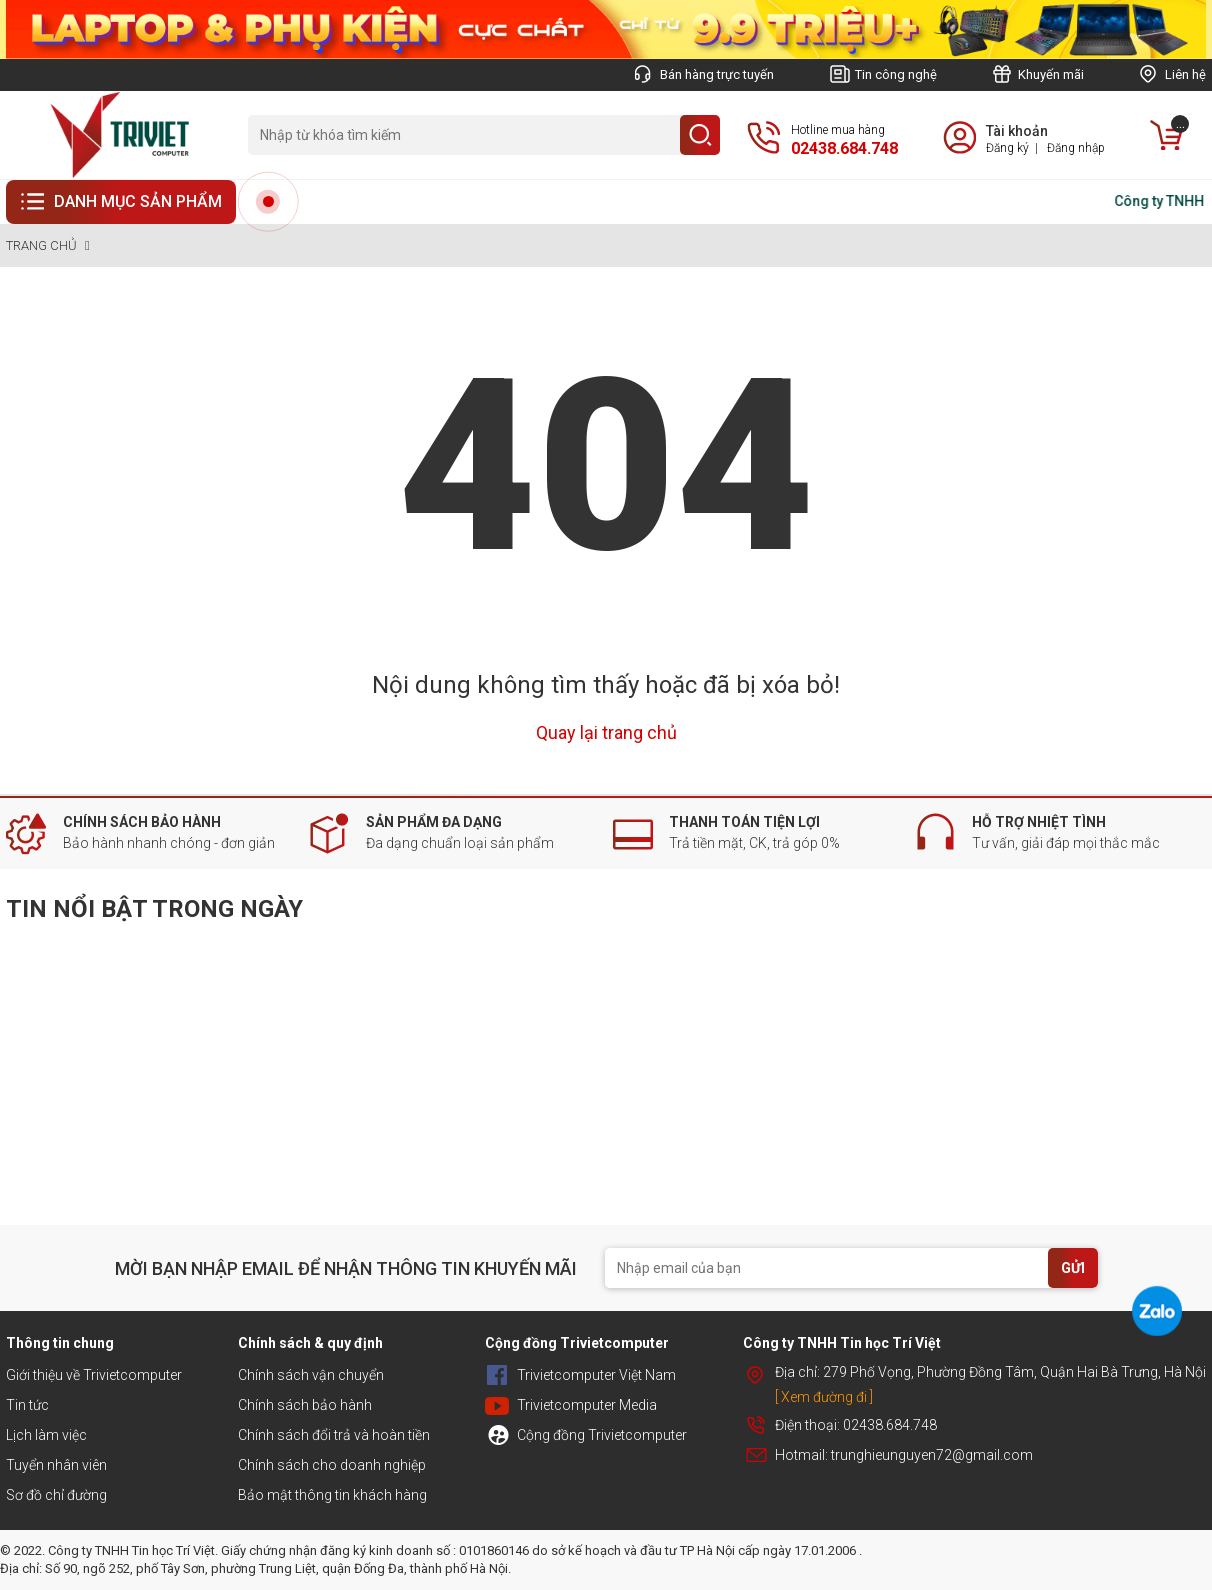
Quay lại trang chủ (606, 732)
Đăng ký (1007, 148)
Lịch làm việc (46, 1435)
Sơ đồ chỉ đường (56, 1495)
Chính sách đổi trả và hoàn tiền (334, 1435)
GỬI (1073, 1268)
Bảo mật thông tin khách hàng (332, 1495)
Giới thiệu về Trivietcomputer (94, 1375)
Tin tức (27, 1405)
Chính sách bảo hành (305, 1405)
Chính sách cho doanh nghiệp (332, 1465)
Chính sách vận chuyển (311, 1375)
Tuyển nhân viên (56, 1465)
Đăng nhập (1076, 148)
